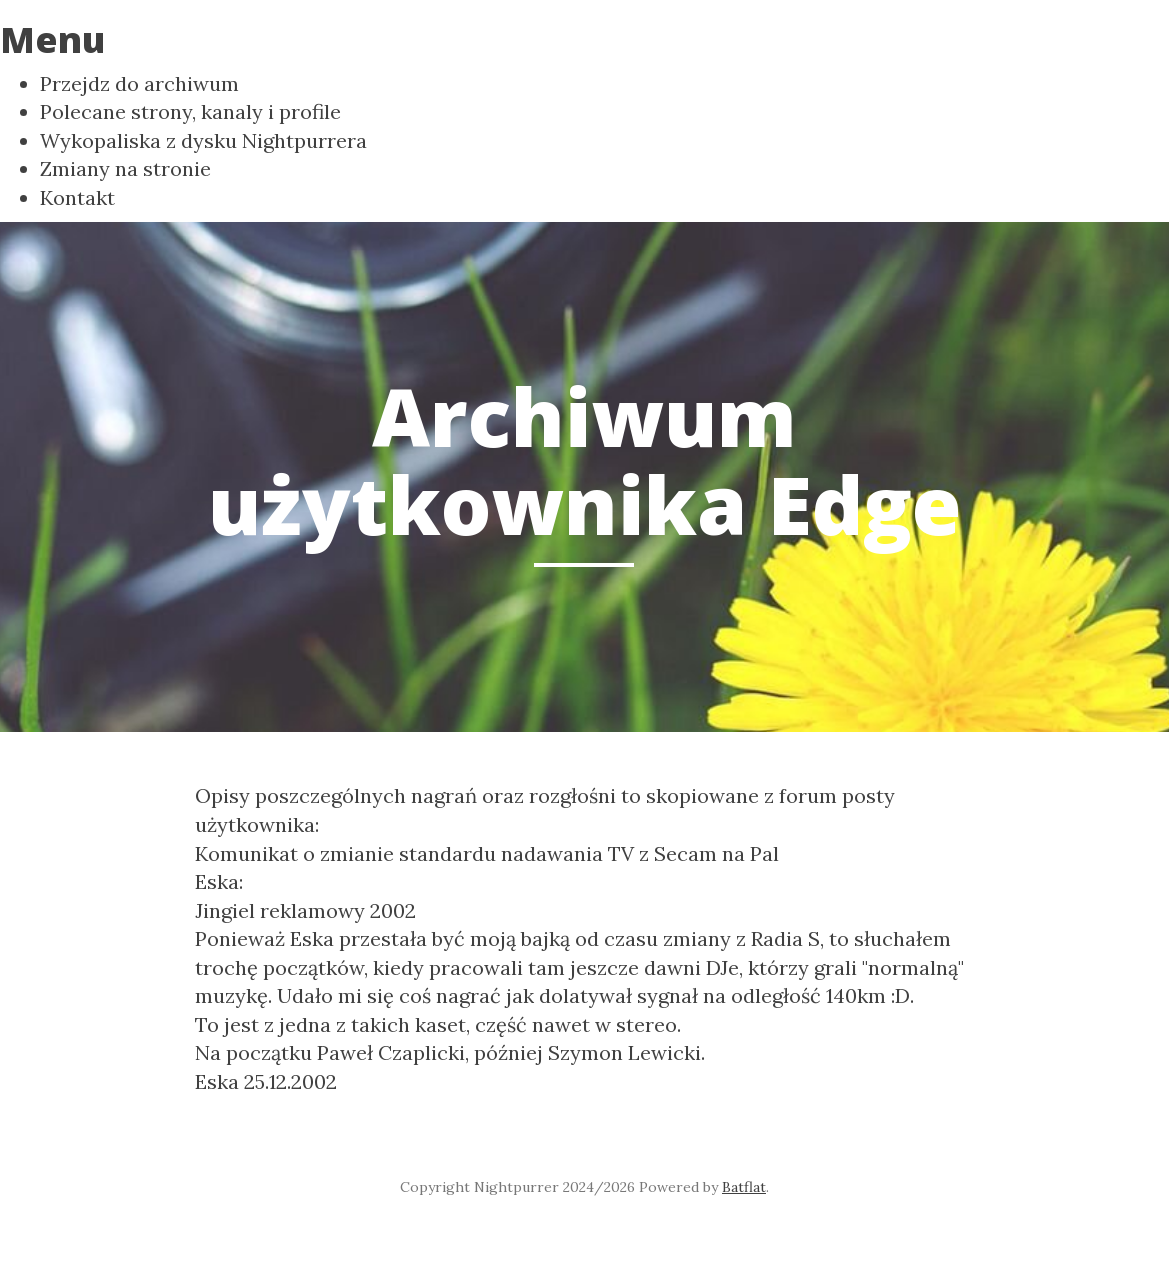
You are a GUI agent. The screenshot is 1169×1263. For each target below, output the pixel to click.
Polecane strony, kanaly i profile (190, 111)
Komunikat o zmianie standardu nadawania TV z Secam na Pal (487, 853)
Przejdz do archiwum (139, 83)
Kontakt (77, 197)
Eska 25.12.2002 (266, 1081)
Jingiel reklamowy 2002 (305, 910)
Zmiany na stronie (125, 168)
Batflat (744, 1187)
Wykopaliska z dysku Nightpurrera (203, 140)
